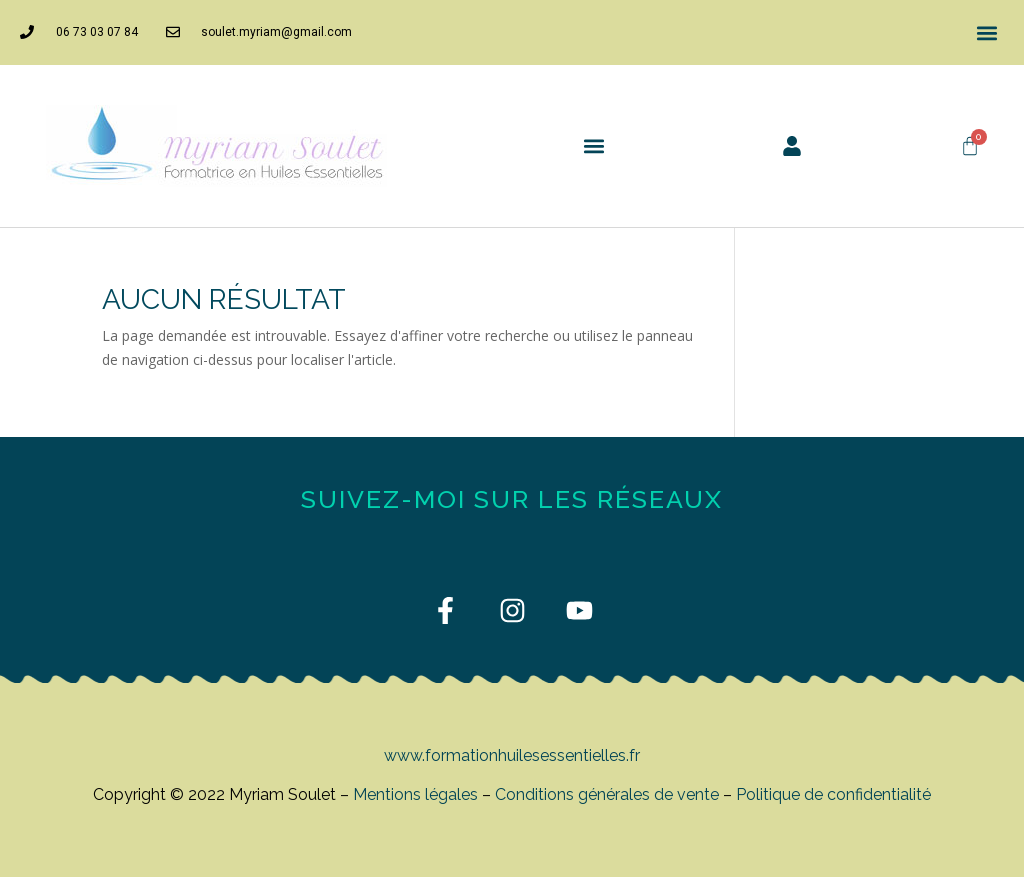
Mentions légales (415, 794)
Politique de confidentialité (833, 794)
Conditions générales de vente (607, 794)
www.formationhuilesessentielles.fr (512, 755)
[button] (987, 32)
